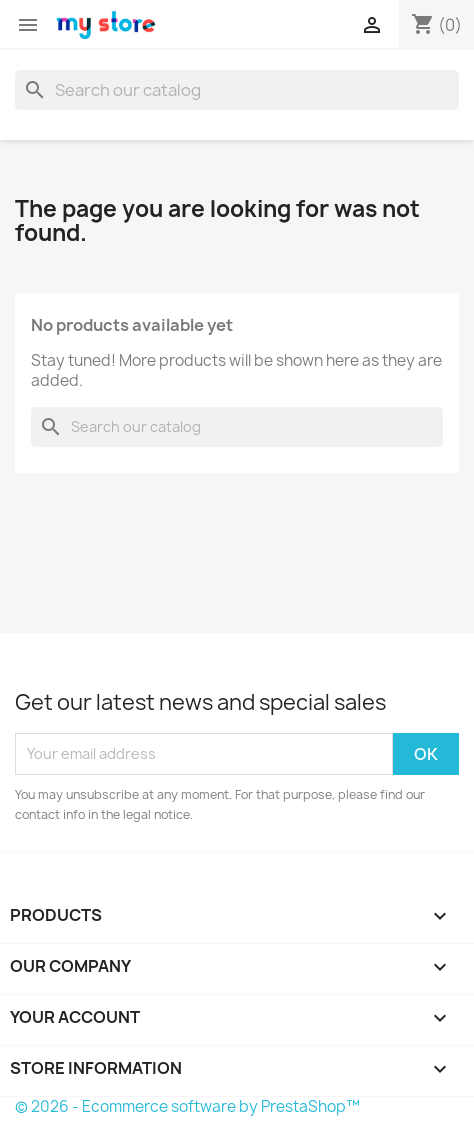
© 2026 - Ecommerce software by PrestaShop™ (187, 1106)
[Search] (237, 90)
